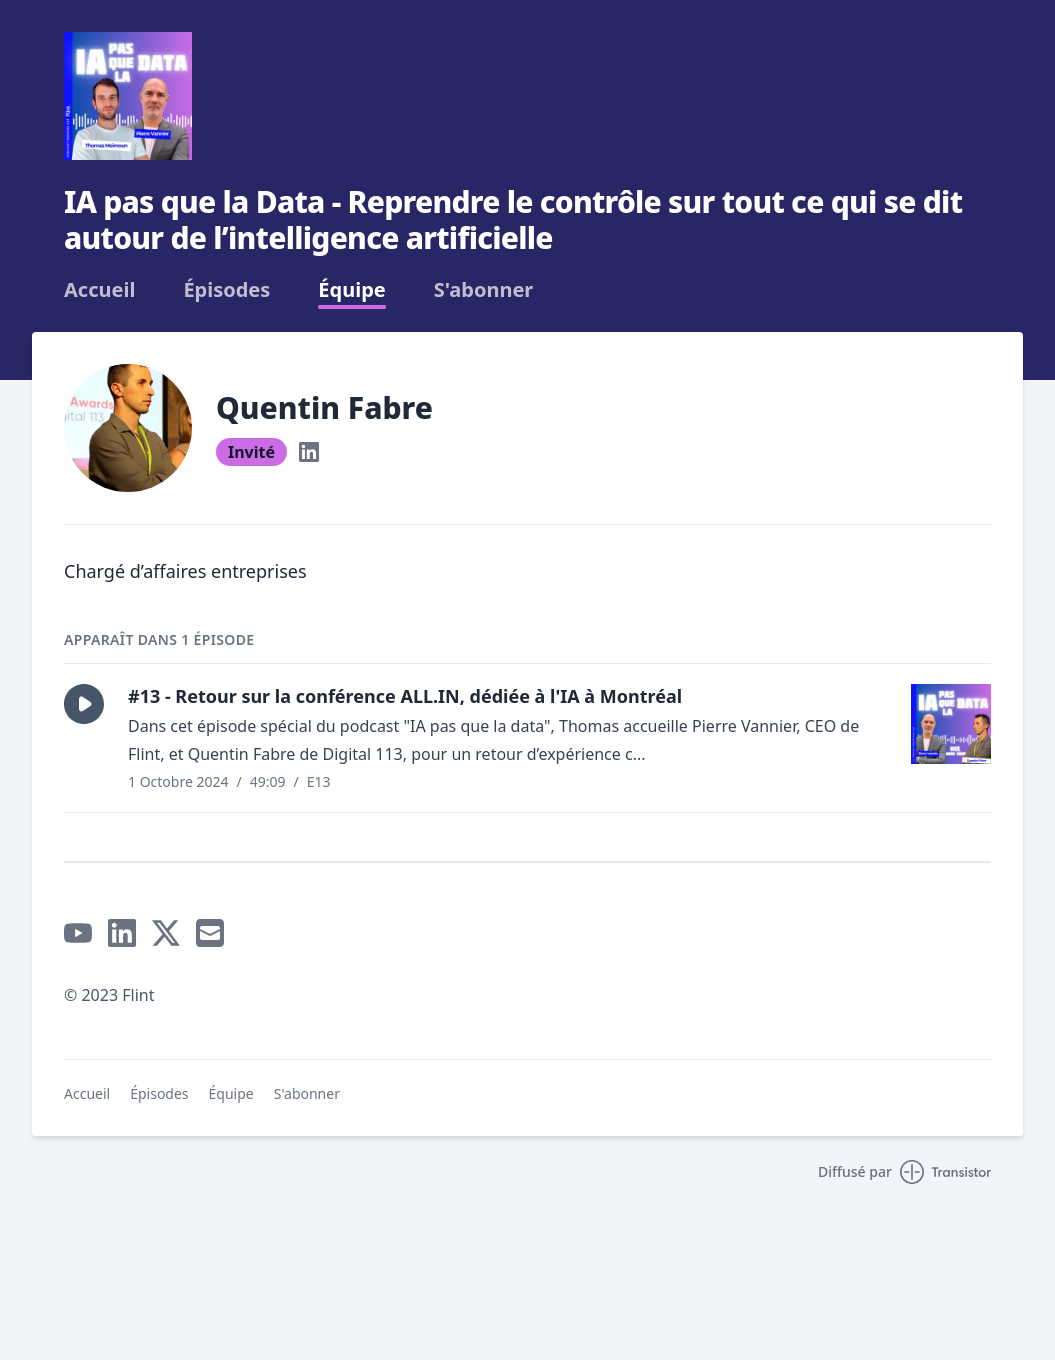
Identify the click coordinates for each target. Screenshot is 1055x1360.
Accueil (99, 290)
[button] (84, 704)
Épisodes (226, 290)
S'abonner (484, 290)
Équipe (351, 290)
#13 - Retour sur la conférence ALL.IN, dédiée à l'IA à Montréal (405, 696)
